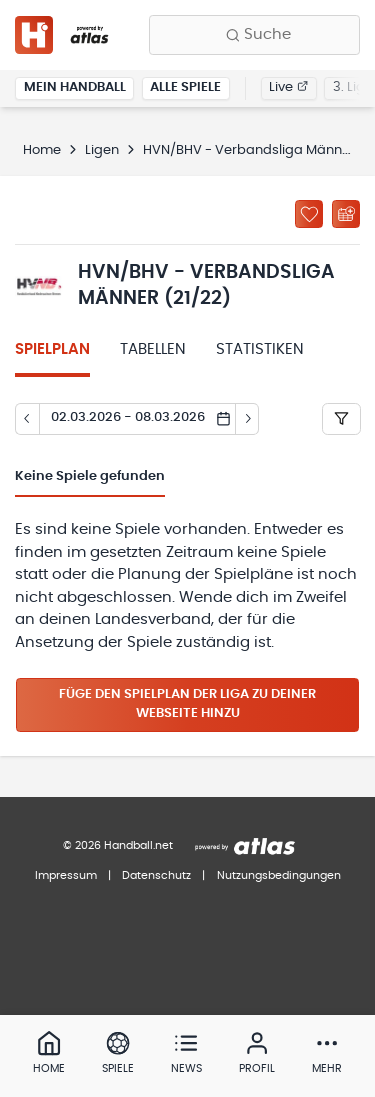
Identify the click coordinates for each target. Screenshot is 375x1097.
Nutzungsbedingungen (279, 875)
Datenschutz (156, 875)
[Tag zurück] (27, 419)
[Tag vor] (248, 419)
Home (42, 150)
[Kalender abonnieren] (346, 214)
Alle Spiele (185, 87)
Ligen (102, 150)
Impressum (66, 875)
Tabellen (153, 349)
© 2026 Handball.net (118, 845)
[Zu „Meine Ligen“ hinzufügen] (309, 214)
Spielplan (52, 349)
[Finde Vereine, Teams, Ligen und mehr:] (254, 35)
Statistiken (260, 349)
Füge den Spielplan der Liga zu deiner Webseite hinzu (187, 704)
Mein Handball (75, 87)
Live (288, 87)
